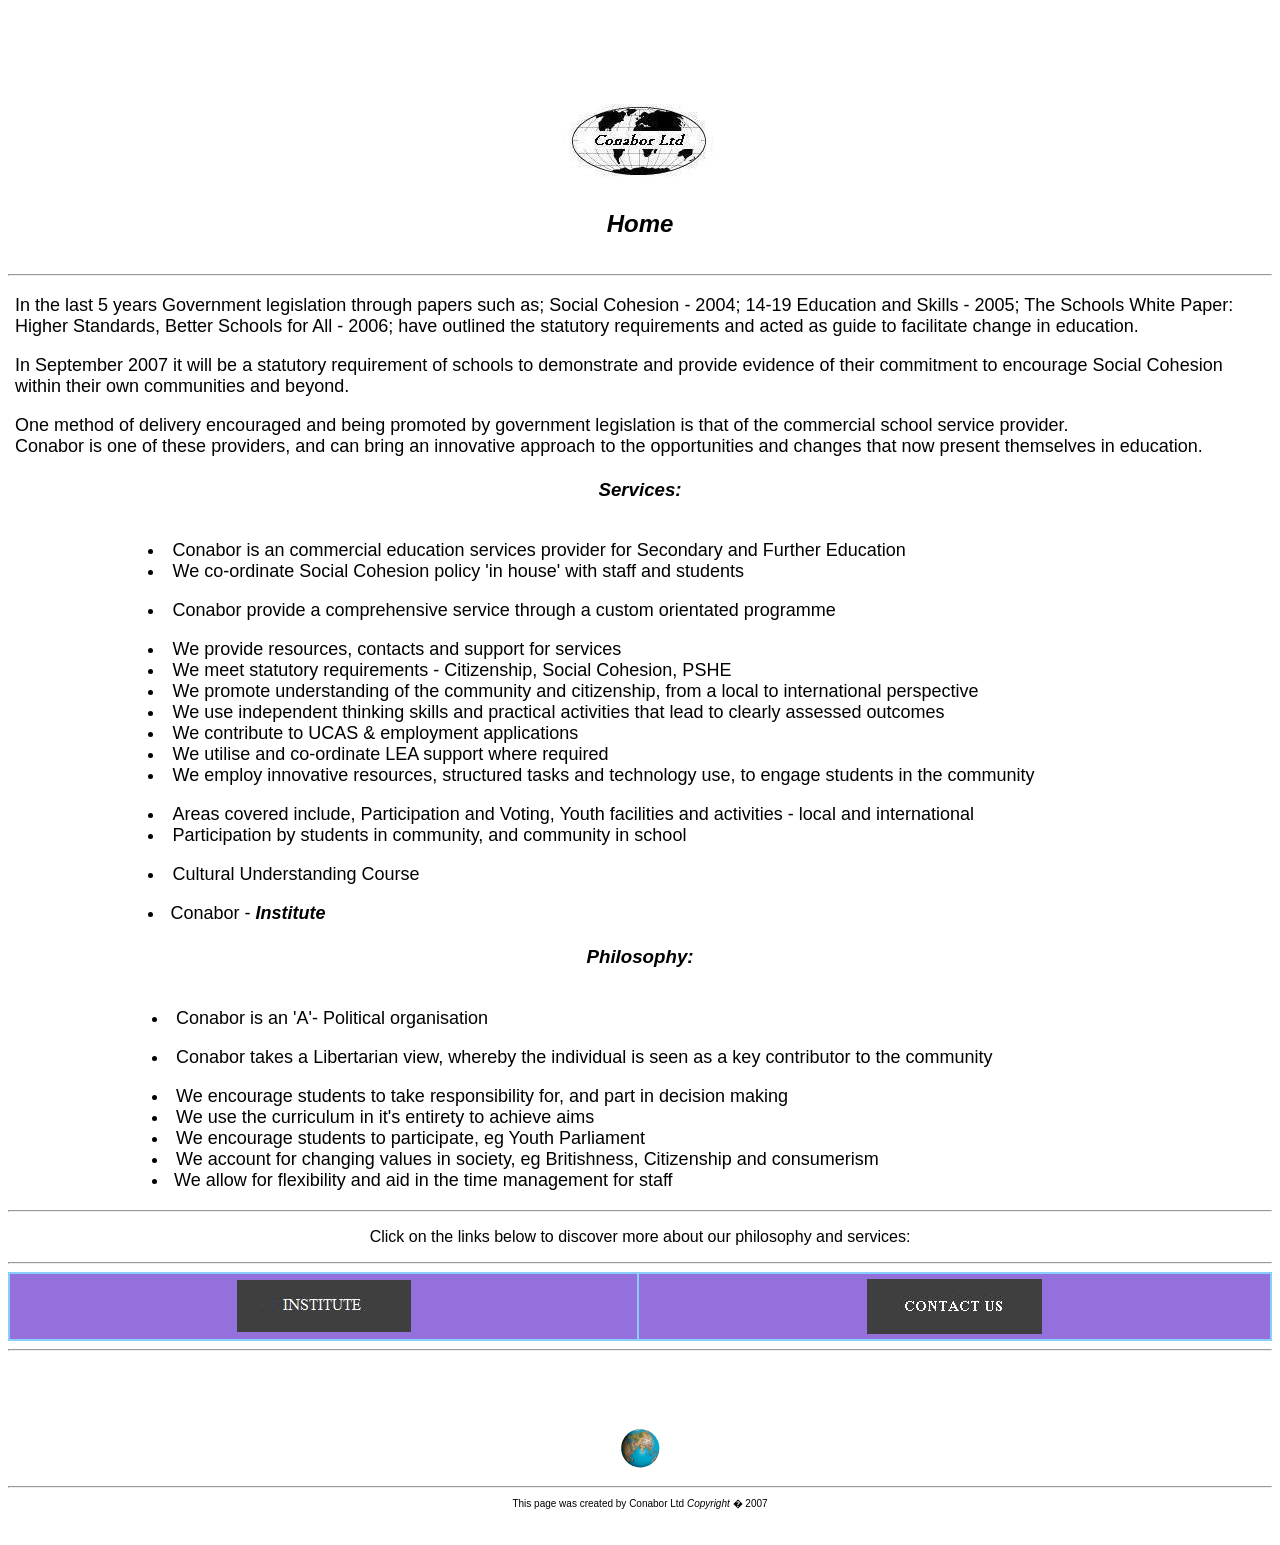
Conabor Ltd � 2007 (698, 1503)
